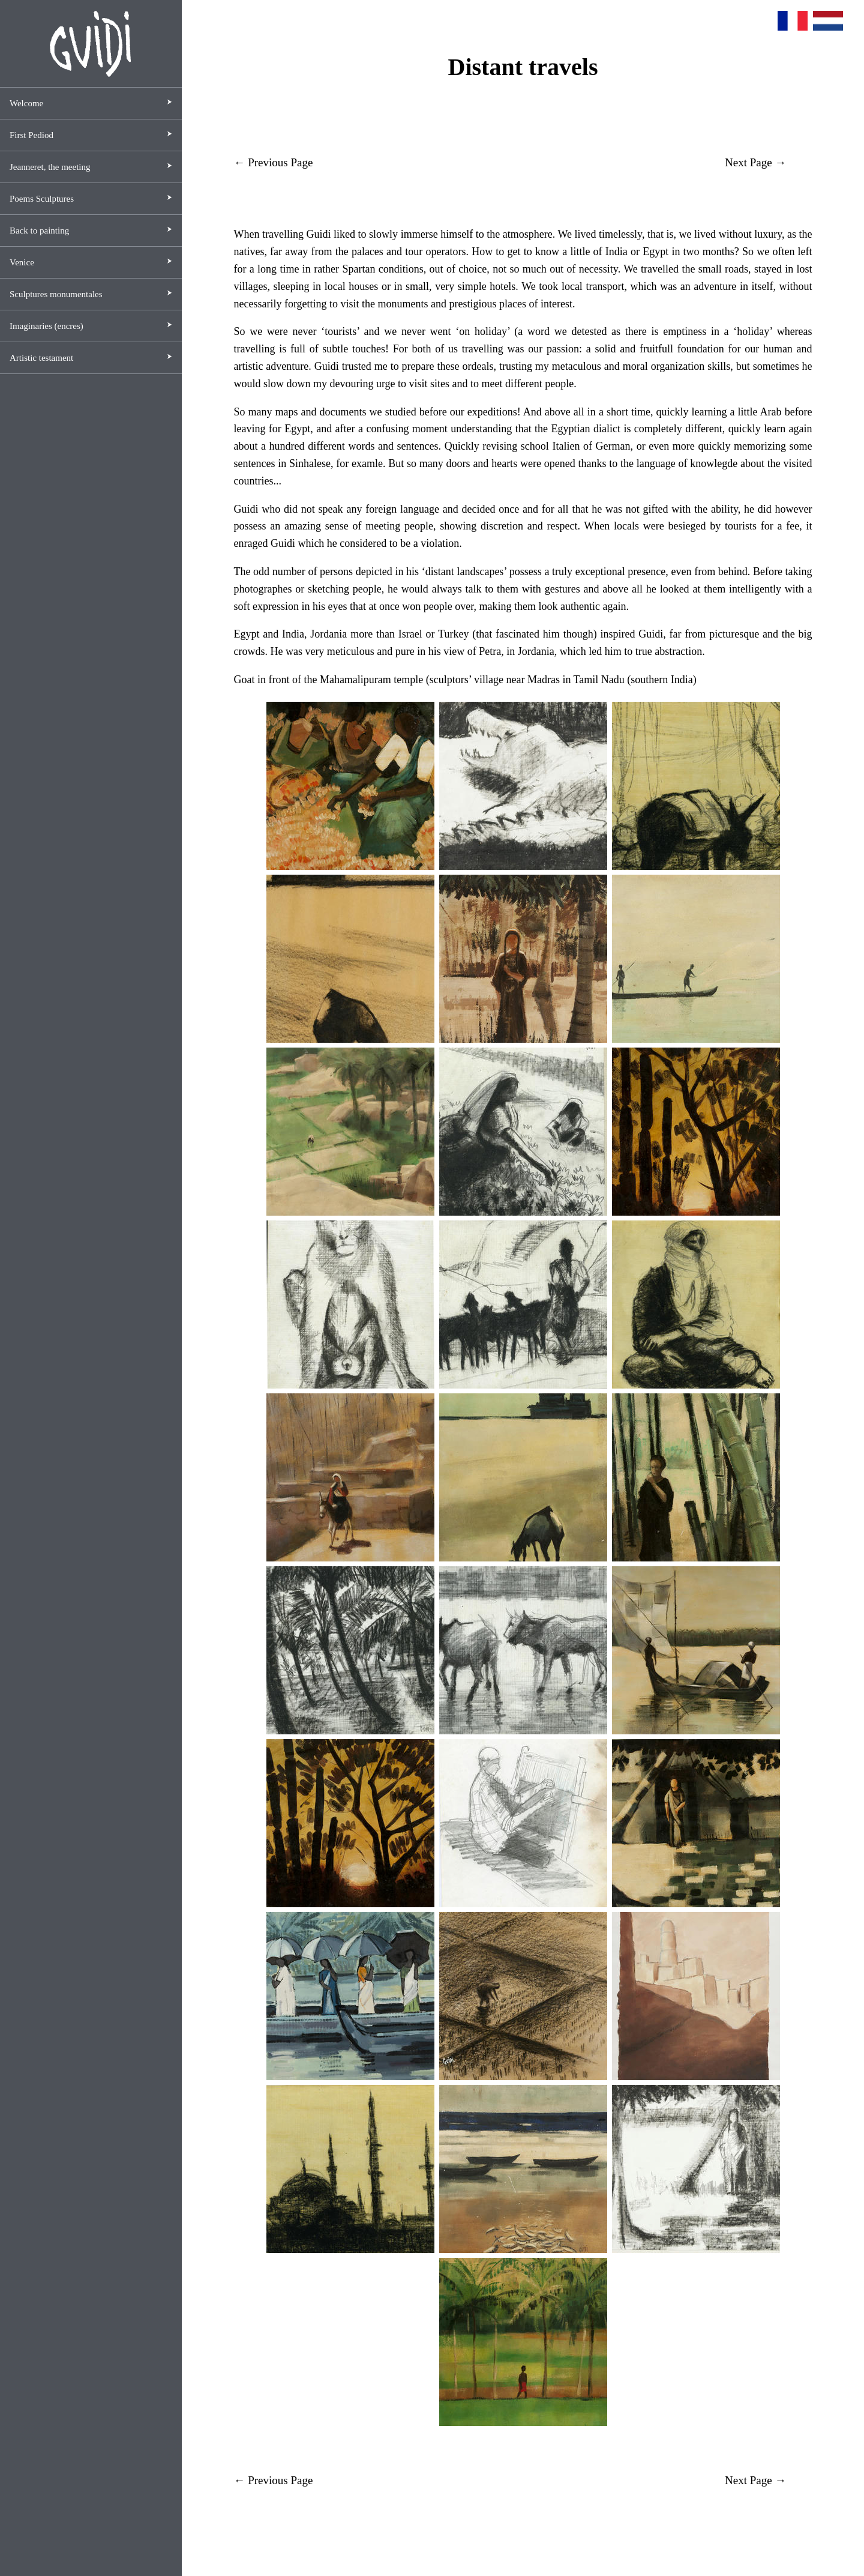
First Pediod (31, 135)
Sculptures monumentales (56, 294)
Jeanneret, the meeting (50, 167)
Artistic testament (41, 358)
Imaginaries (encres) (46, 326)
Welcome (26, 103)
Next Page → (755, 162)
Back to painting (39, 230)
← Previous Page (273, 162)
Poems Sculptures (42, 199)
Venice (22, 262)
